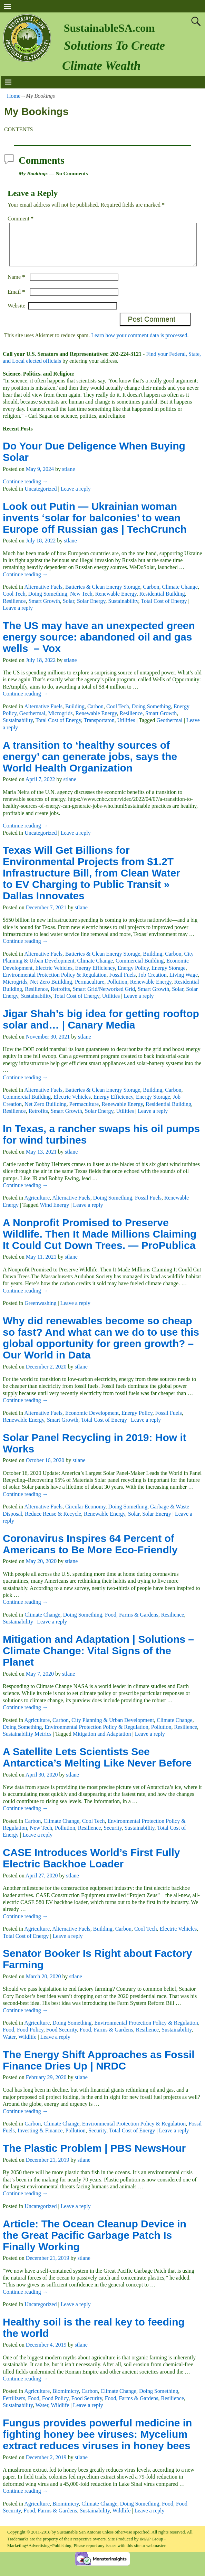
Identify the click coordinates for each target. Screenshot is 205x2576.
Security (112, 1836)
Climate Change (180, 595)
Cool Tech (14, 602)
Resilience (14, 609)
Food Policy (30, 2038)
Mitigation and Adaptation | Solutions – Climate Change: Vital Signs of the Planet (98, 1659)
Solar (68, 609)
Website (16, 314)
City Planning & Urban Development (112, 1728)
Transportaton (99, 728)
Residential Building (162, 602)
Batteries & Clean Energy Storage (102, 595)
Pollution (117, 990)
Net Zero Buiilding (51, 990)
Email (17, 300)
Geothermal (32, 721)
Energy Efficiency (95, 976)
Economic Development (92, 1421)
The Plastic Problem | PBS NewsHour (94, 2156)
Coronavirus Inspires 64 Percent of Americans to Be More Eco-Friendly (90, 1552)
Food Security (61, 2038)
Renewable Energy (116, 602)
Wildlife (27, 2045)
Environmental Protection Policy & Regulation (54, 983)
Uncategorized (41, 497)
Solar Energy (91, 609)
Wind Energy (54, 1213)
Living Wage (183, 983)
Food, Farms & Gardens (131, 1623)
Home (13, 96)
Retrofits (60, 997)
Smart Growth (44, 609)
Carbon (151, 595)
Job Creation (152, 983)
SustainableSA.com (109, 28)
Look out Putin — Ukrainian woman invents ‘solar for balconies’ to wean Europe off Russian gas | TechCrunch (95, 526)
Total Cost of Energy (164, 609)
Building (75, 715)
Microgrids (60, 721)
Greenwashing (40, 1311)
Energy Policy (133, 976)
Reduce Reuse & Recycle (53, 1522)
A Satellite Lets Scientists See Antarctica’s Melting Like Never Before (97, 1765)
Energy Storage (169, 976)
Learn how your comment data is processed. (139, 344)
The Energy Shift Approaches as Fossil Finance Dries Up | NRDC (99, 2068)
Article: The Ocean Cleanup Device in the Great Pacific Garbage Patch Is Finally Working (94, 2243)
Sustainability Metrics (27, 1742)
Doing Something (47, 602)
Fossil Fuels (122, 983)
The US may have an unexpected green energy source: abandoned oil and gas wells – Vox (99, 645)
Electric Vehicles (53, 976)
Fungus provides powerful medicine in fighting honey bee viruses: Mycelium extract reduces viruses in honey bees (97, 2442)
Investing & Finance (40, 2139)
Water (9, 2045)
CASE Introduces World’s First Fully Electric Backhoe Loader (91, 1866)
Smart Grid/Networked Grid (104, 997)
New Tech (81, 602)
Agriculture (37, 1206)
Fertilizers (14, 2406)
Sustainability (123, 609)
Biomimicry (65, 2399)
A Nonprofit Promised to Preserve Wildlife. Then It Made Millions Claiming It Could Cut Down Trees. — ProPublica (99, 1242)
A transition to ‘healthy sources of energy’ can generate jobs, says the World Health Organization (90, 765)
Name (17, 285)
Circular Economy (85, 1515)
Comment (21, 218)
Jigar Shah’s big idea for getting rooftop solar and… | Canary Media (101, 1027)
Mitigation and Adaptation (102, 1742)
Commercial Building (140, 969)
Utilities (126, 728)
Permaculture (89, 990)
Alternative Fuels (43, 595)
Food (8, 2038)
